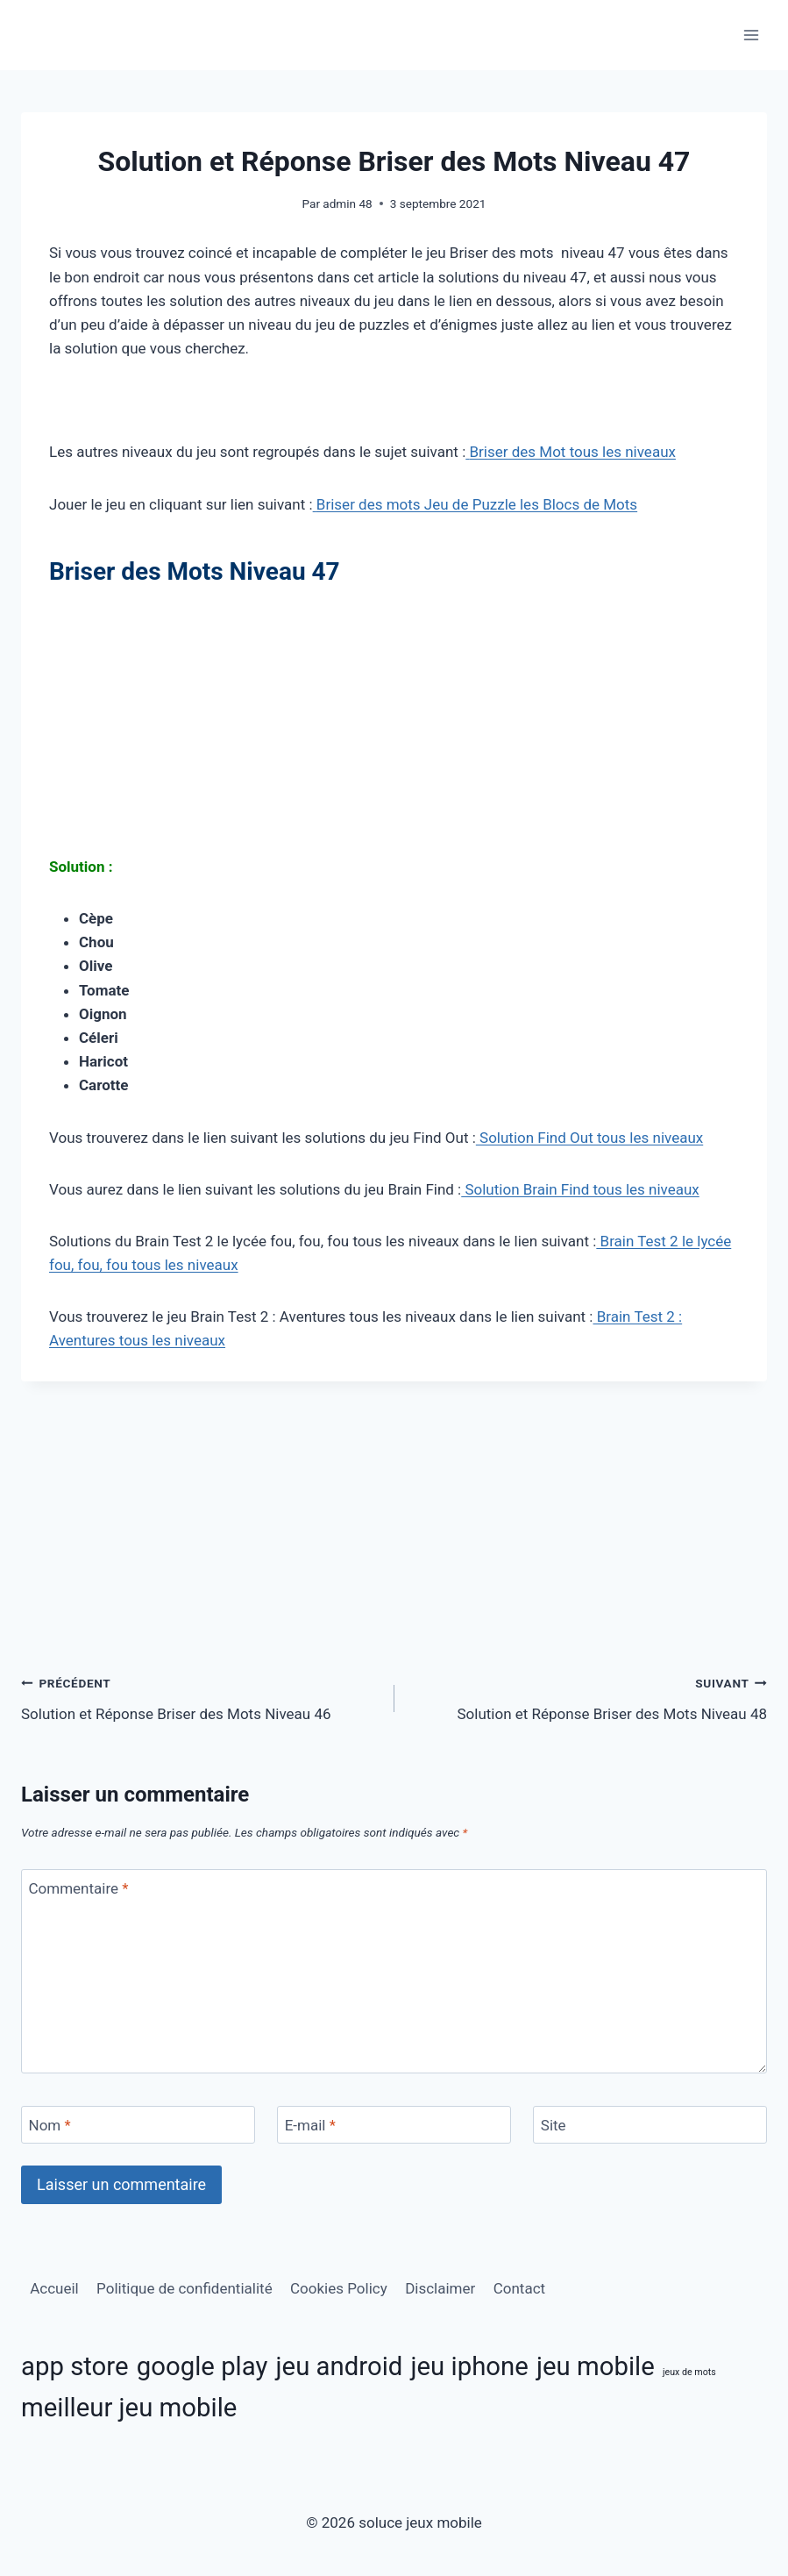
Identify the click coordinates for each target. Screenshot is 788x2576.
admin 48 (347, 203)
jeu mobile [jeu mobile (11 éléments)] (595, 2366)
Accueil (54, 2288)
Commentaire (79, 1888)
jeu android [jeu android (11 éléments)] (339, 2366)
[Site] (650, 2125)
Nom (50, 2125)
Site (553, 2125)
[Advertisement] (394, 725)
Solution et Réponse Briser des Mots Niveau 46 (200, 1697)
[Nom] (138, 2125)
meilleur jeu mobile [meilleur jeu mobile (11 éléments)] (129, 2408)
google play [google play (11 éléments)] (202, 2366)
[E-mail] (394, 2125)
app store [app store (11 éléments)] (75, 2366)
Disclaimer (440, 2288)
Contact (519, 2288)
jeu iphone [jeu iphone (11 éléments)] (470, 2366)
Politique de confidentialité (184, 2288)
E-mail (310, 2125)
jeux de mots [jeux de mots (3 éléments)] (689, 2372)
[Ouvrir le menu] (751, 34)
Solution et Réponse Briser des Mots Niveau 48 (588, 1697)
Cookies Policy (338, 2288)
